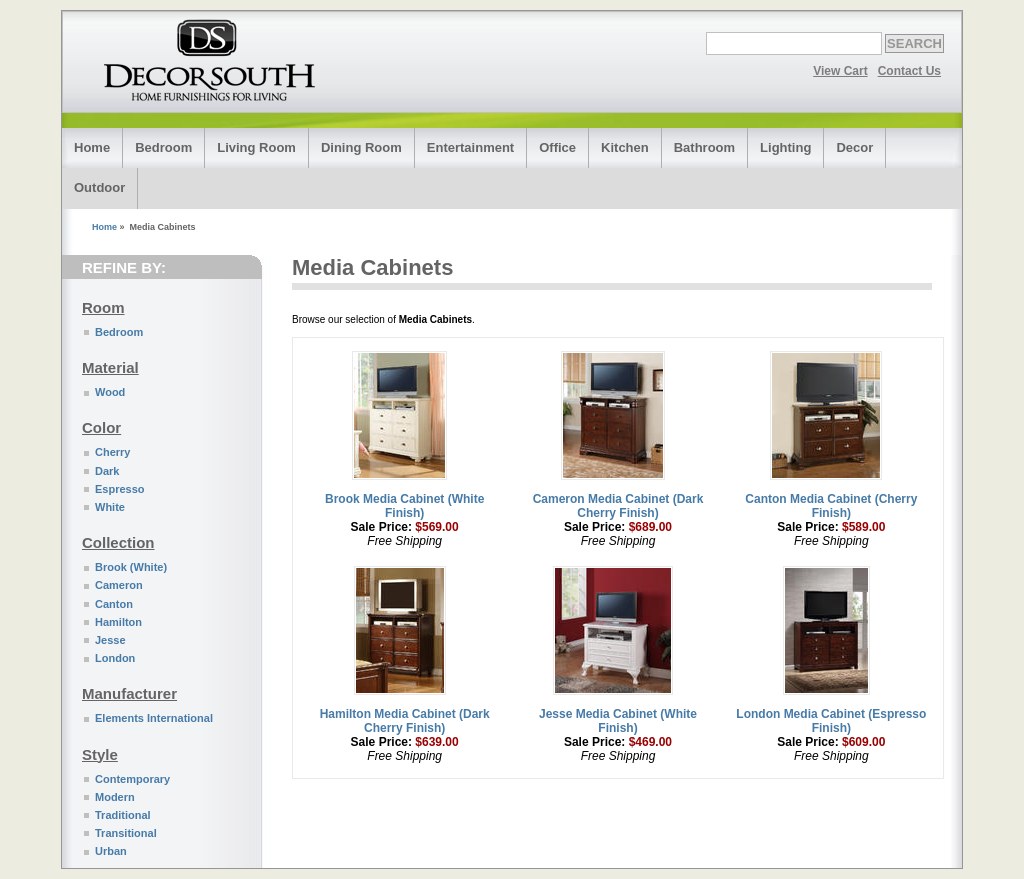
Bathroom (704, 147)
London (115, 658)
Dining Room (361, 147)
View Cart (840, 71)
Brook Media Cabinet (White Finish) (404, 506)
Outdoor (99, 187)
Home (92, 147)
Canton (114, 604)
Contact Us (909, 71)
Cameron (119, 585)
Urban (111, 851)
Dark (107, 471)
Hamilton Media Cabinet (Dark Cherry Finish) (405, 721)
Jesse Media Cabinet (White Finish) (618, 721)
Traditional (123, 815)
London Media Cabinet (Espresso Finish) (831, 721)
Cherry (112, 452)
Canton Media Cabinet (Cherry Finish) (831, 506)
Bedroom (163, 147)
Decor (854, 147)
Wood (110, 392)
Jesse (110, 640)
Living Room (256, 147)
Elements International (154, 718)
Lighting (785, 147)
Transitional (126, 833)
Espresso (120, 489)
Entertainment (470, 147)
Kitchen (625, 147)
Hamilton (118, 622)
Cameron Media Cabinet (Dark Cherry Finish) (618, 506)
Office (557, 147)
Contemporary (132, 779)
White (110, 507)
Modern (115, 797)
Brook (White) (131, 567)
